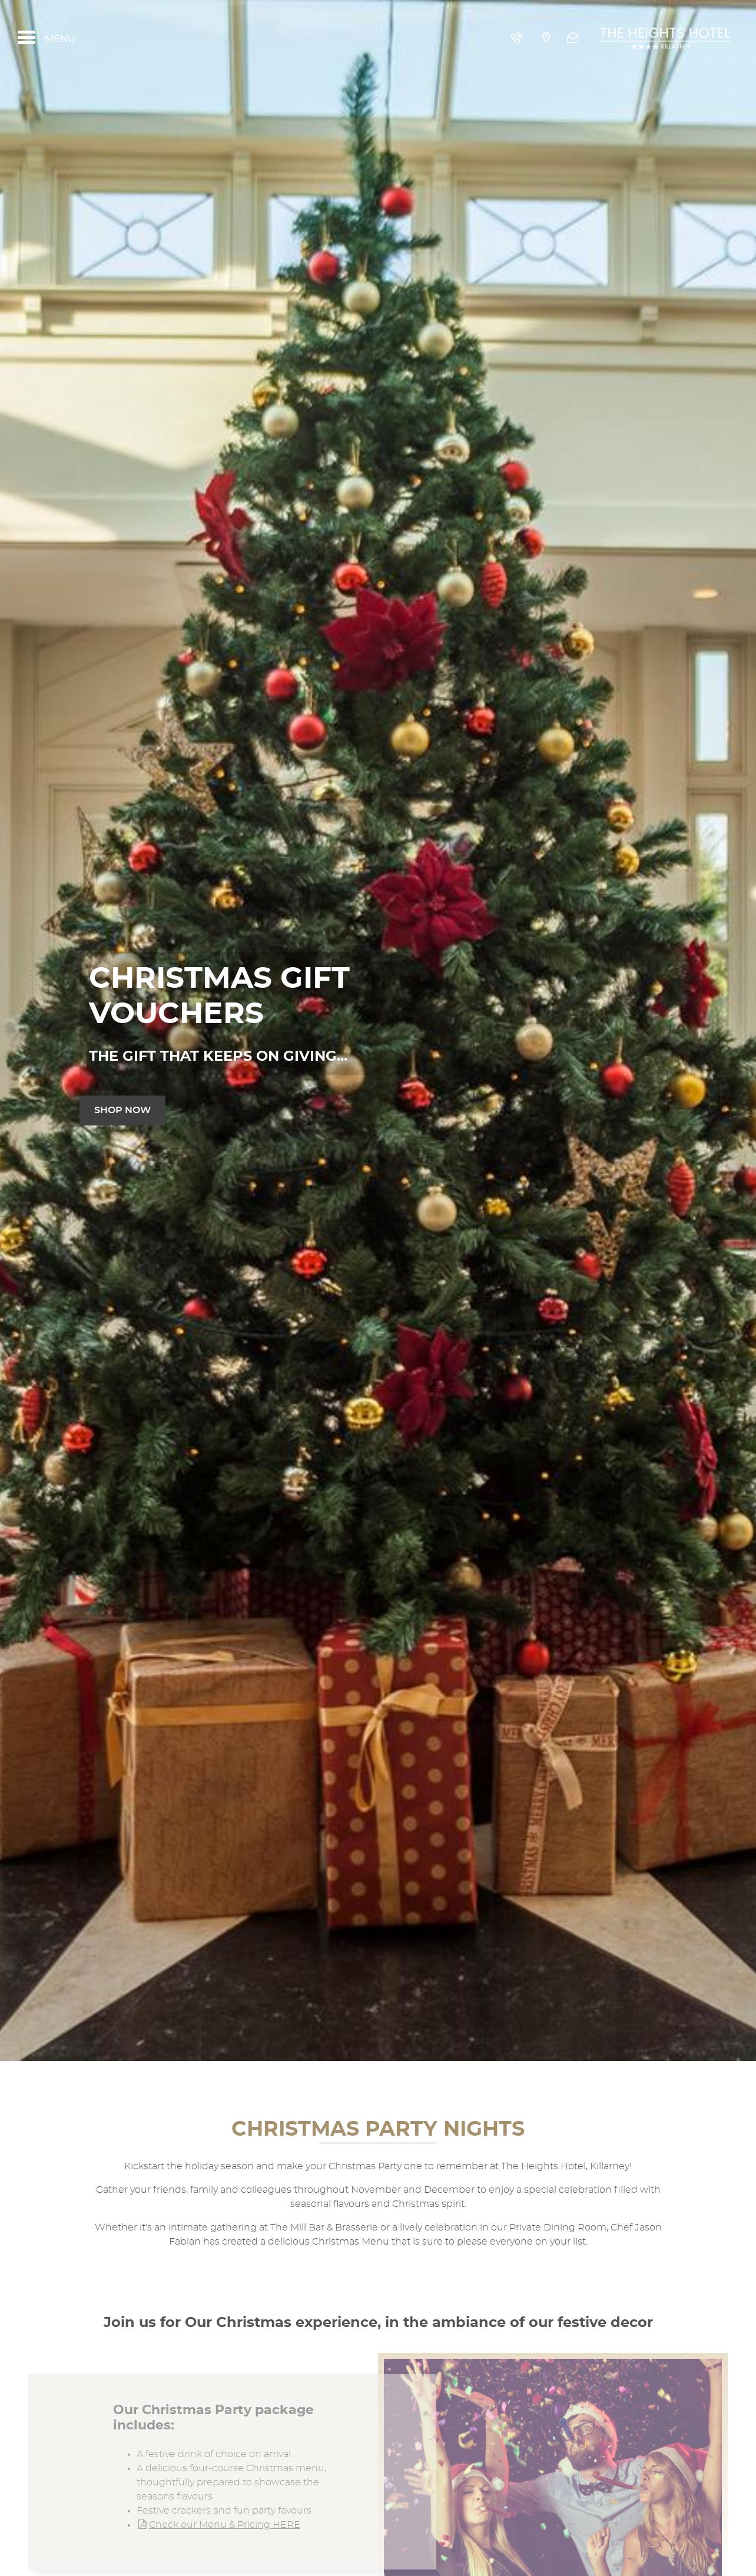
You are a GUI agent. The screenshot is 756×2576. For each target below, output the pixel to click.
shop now (122, 1110)
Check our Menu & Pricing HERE (218, 2524)
